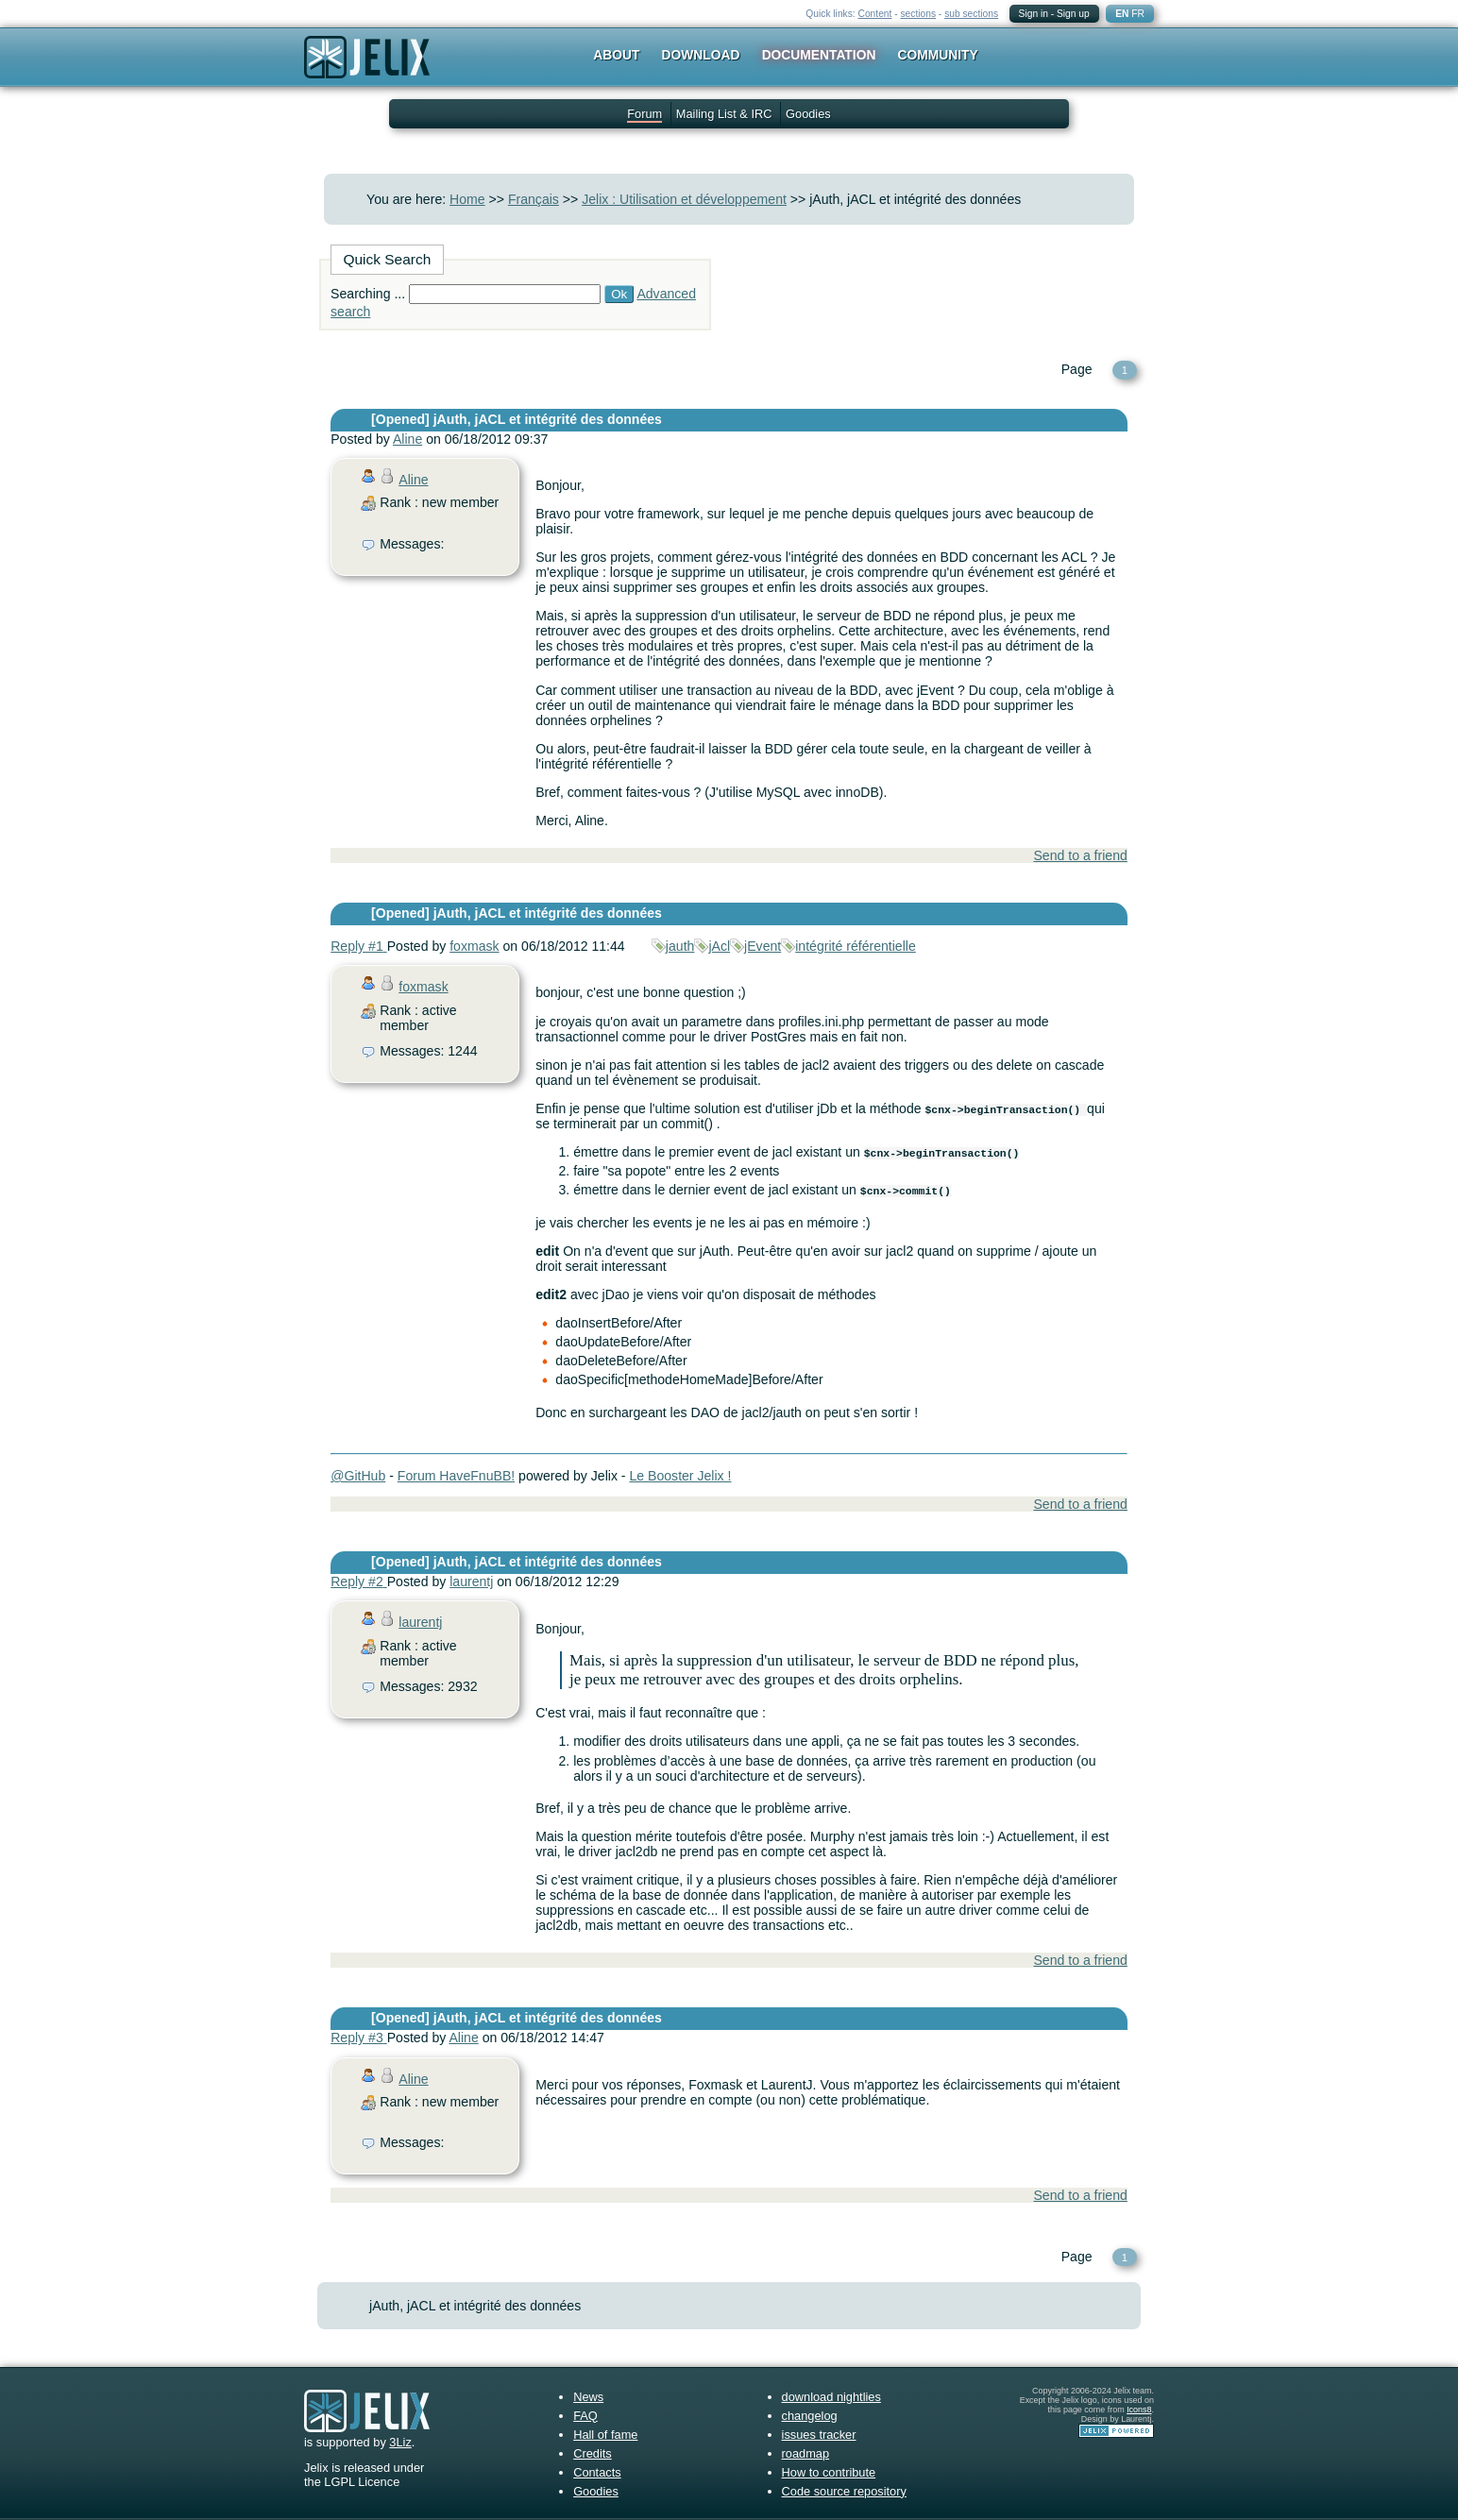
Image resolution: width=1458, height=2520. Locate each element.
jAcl (719, 946)
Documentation (819, 54)
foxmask (474, 946)
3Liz (400, 2442)
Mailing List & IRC (724, 114)
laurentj (471, 1581)
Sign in (1033, 13)
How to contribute (829, 2472)
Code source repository (844, 2491)
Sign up (1073, 13)
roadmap (806, 2453)
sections (918, 13)
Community (938, 54)
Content (875, 13)
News (588, 2397)
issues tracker (819, 2434)
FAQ (585, 2416)
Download (701, 54)
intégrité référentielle (855, 946)
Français (533, 199)
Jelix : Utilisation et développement (684, 199)
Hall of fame (605, 2434)
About (616, 54)
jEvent (762, 946)
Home (467, 199)
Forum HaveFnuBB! (456, 1475)
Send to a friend (1080, 855)
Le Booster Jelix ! (680, 1475)
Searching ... (368, 293)
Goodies (808, 114)
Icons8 (1139, 2409)
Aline (407, 439)
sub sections (971, 13)
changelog (810, 2416)
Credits (592, 2453)
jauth (680, 946)
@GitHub (358, 1475)
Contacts (597, 2472)
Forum (644, 114)
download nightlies (831, 2397)
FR (1137, 13)
